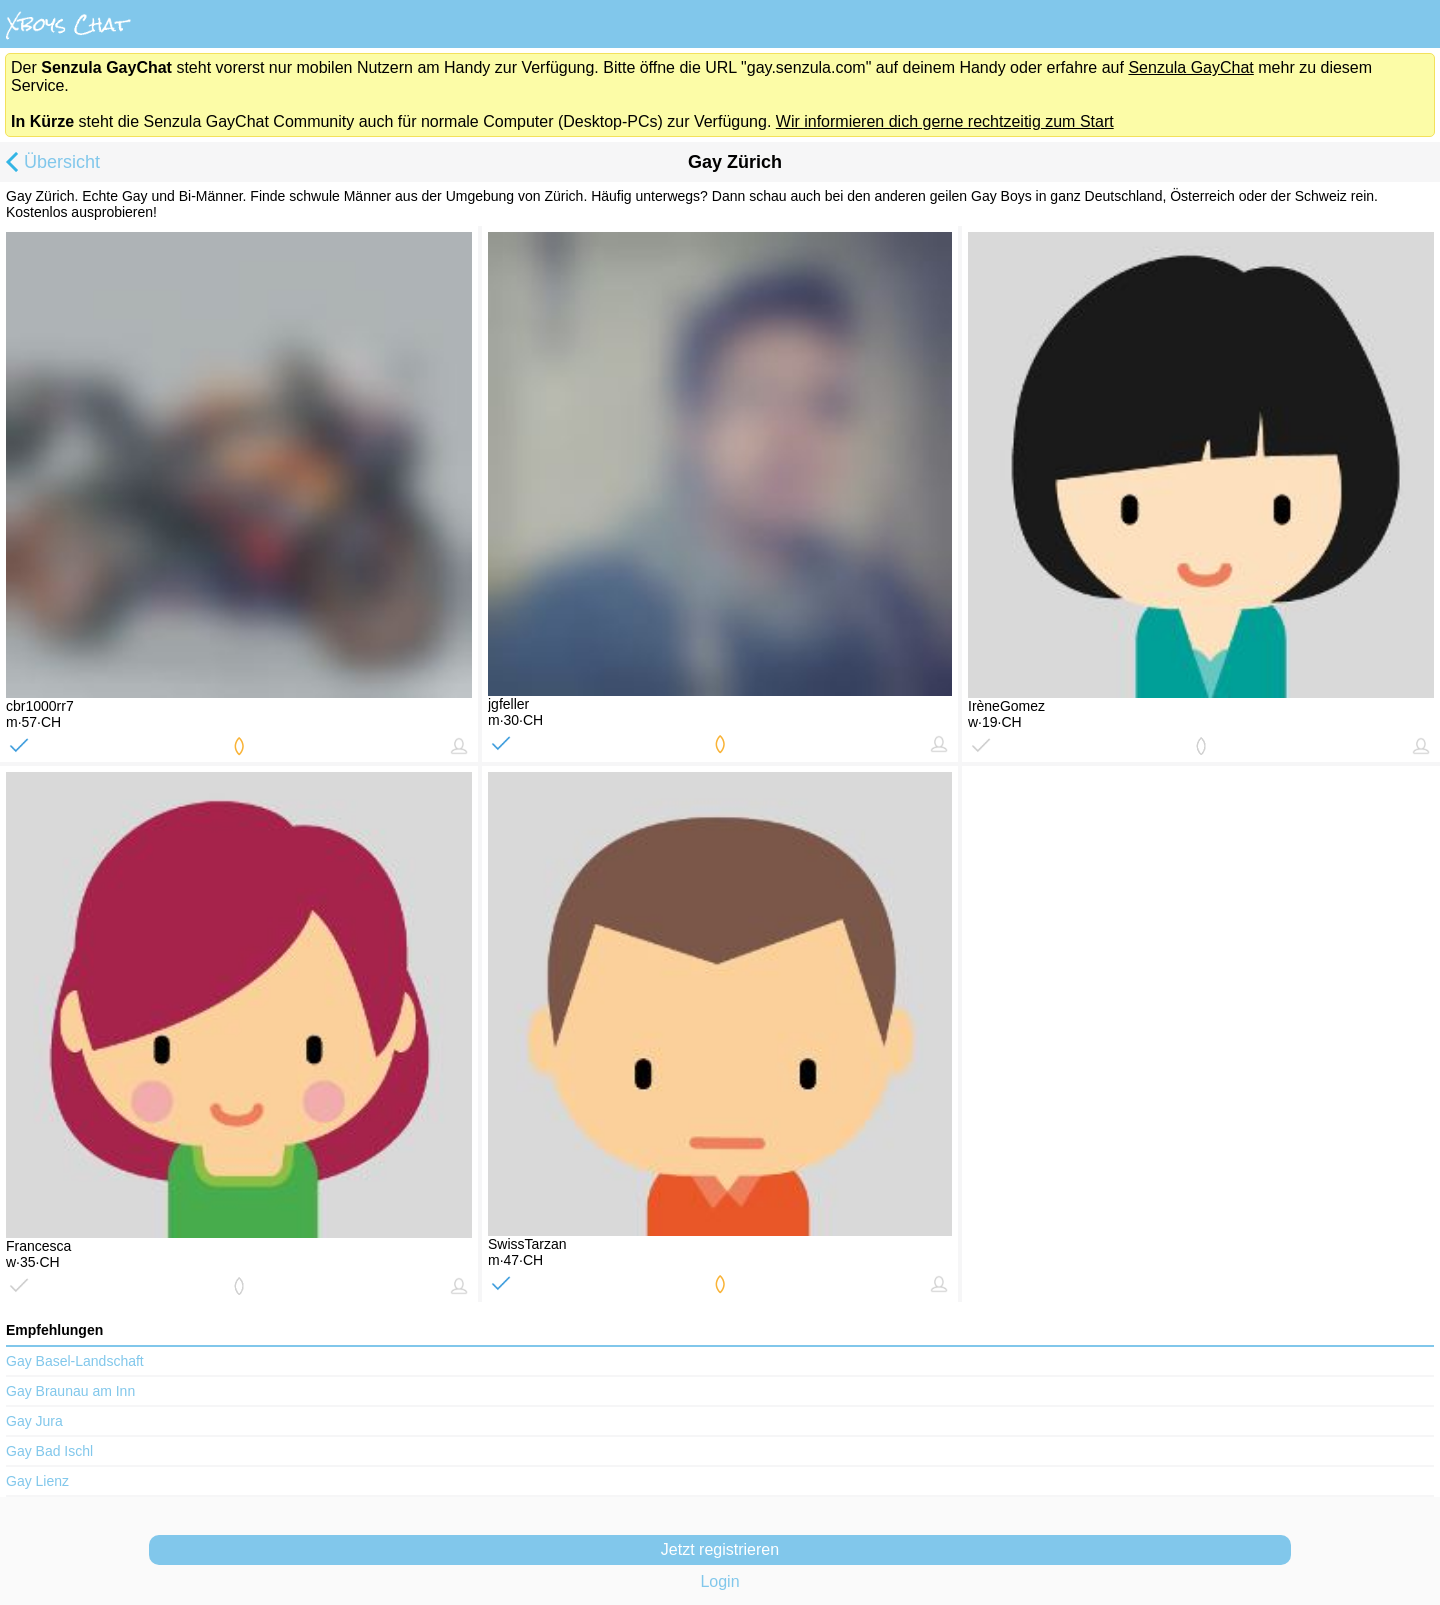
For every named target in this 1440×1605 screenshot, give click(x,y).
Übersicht (50, 164)
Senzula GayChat (1190, 67)
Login (719, 1581)
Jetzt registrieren (720, 1549)
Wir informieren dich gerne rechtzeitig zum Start (945, 121)
